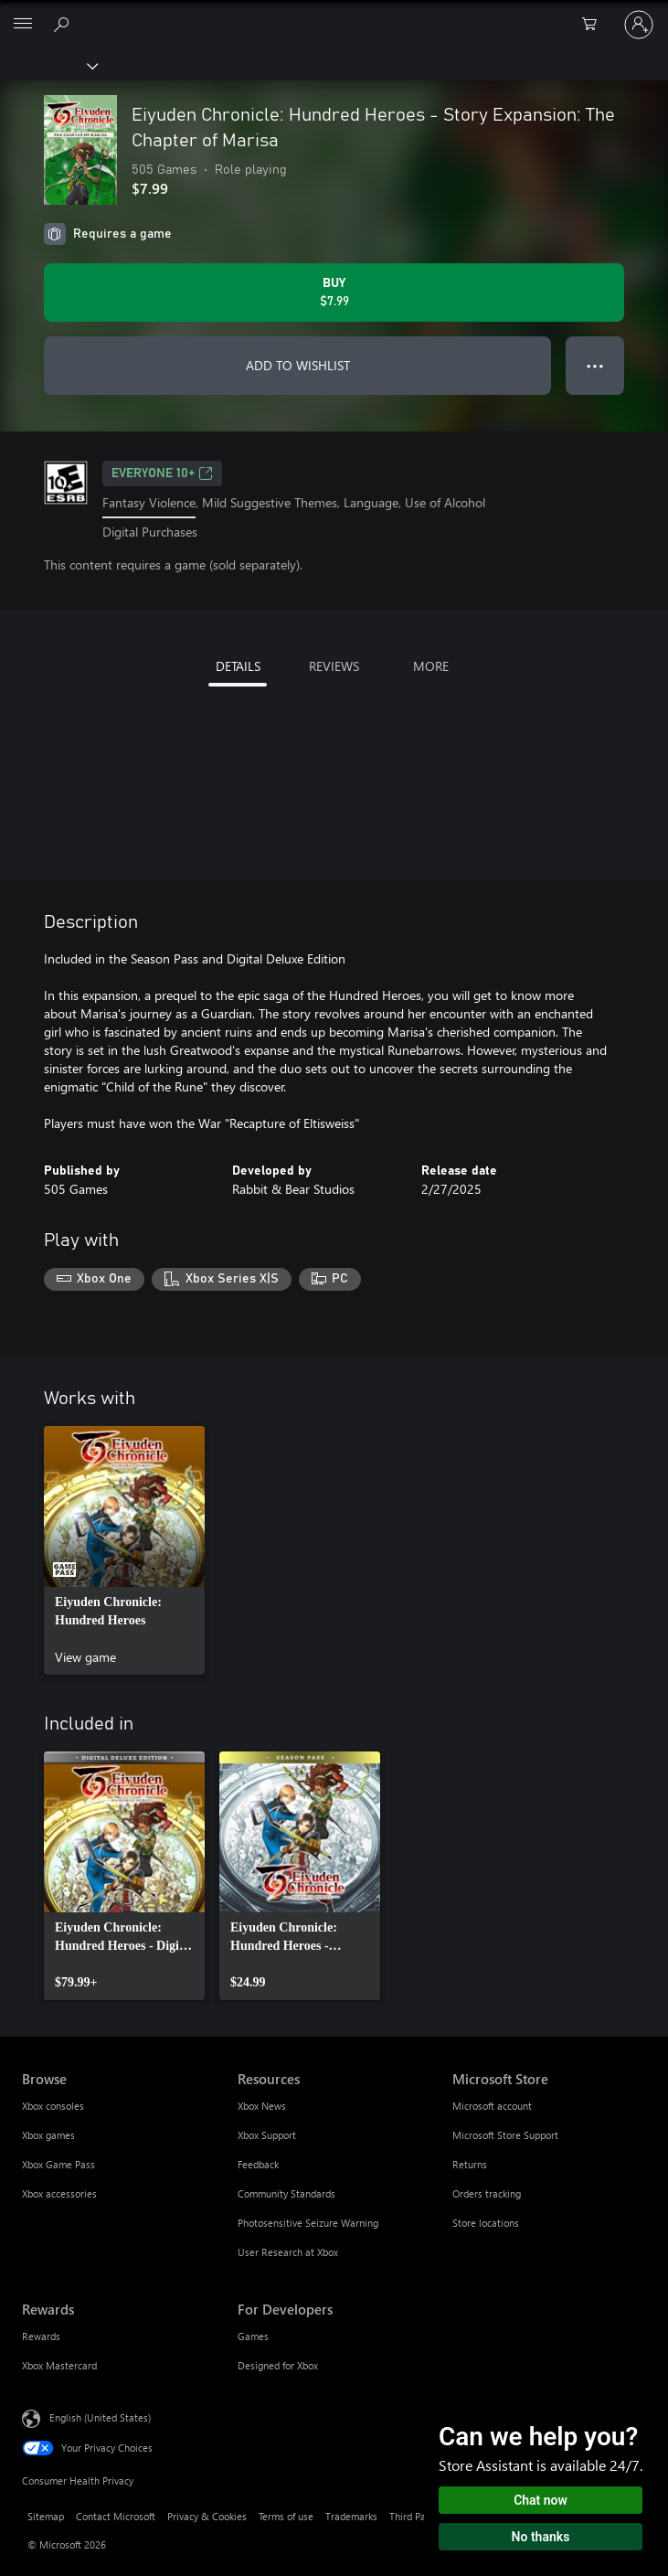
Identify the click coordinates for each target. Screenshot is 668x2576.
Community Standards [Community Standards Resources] (286, 2193)
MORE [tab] (431, 666)
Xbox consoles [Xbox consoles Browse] (53, 2106)
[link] (124, 1550)
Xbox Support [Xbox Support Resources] (267, 2135)
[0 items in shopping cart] (595, 25)
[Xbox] (48, 64)
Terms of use (286, 2516)
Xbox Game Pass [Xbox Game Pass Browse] (58, 2164)
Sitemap (45, 2516)
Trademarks (351, 2516)
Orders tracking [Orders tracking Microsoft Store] (486, 2193)
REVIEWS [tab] (334, 666)
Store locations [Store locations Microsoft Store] (485, 2223)
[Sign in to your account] (639, 25)
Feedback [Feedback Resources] (258, 2164)
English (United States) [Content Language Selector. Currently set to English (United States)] (100, 2417)
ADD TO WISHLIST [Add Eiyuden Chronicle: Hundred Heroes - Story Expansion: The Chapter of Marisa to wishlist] (298, 365)
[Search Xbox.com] (64, 23)
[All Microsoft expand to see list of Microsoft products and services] (23, 25)
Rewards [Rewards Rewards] (41, 2336)
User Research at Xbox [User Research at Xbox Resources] (288, 2252)
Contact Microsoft (115, 2516)
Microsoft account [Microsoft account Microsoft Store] (492, 2106)
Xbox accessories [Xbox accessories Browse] (59, 2193)
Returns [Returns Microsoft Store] (469, 2164)
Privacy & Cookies (207, 2516)
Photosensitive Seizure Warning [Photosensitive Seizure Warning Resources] (308, 2223)
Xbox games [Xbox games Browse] (48, 2135)
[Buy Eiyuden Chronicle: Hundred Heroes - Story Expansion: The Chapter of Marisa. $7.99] (334, 292)
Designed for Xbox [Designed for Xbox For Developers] (278, 2365)
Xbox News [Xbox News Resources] (262, 2106)
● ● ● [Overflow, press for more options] (595, 365)
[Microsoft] (334, 14)
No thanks (541, 2536)
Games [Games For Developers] (253, 2336)
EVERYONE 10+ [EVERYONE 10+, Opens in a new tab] (162, 473)
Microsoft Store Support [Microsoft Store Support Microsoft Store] (505, 2135)
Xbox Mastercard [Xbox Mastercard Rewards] (59, 2365)
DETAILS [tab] (238, 666)
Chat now (540, 2500)
